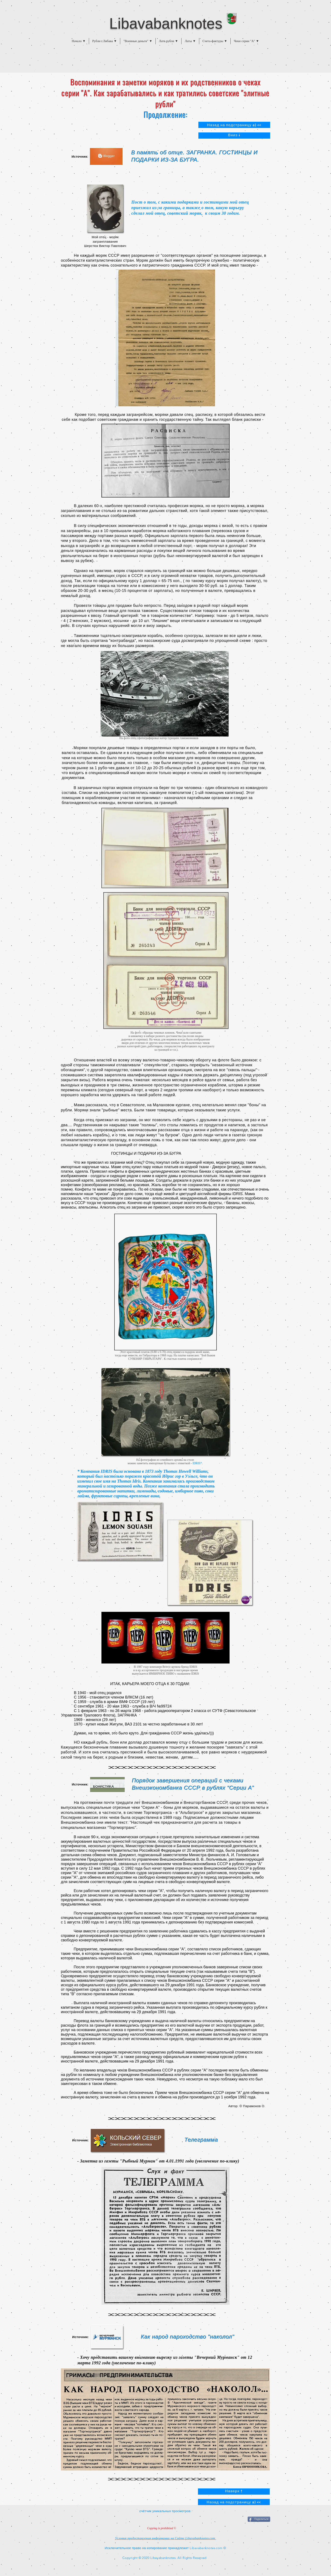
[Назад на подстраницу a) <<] (234, 125)
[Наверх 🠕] (234, 2491)
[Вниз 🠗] (234, 135)
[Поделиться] (259, 2519)
